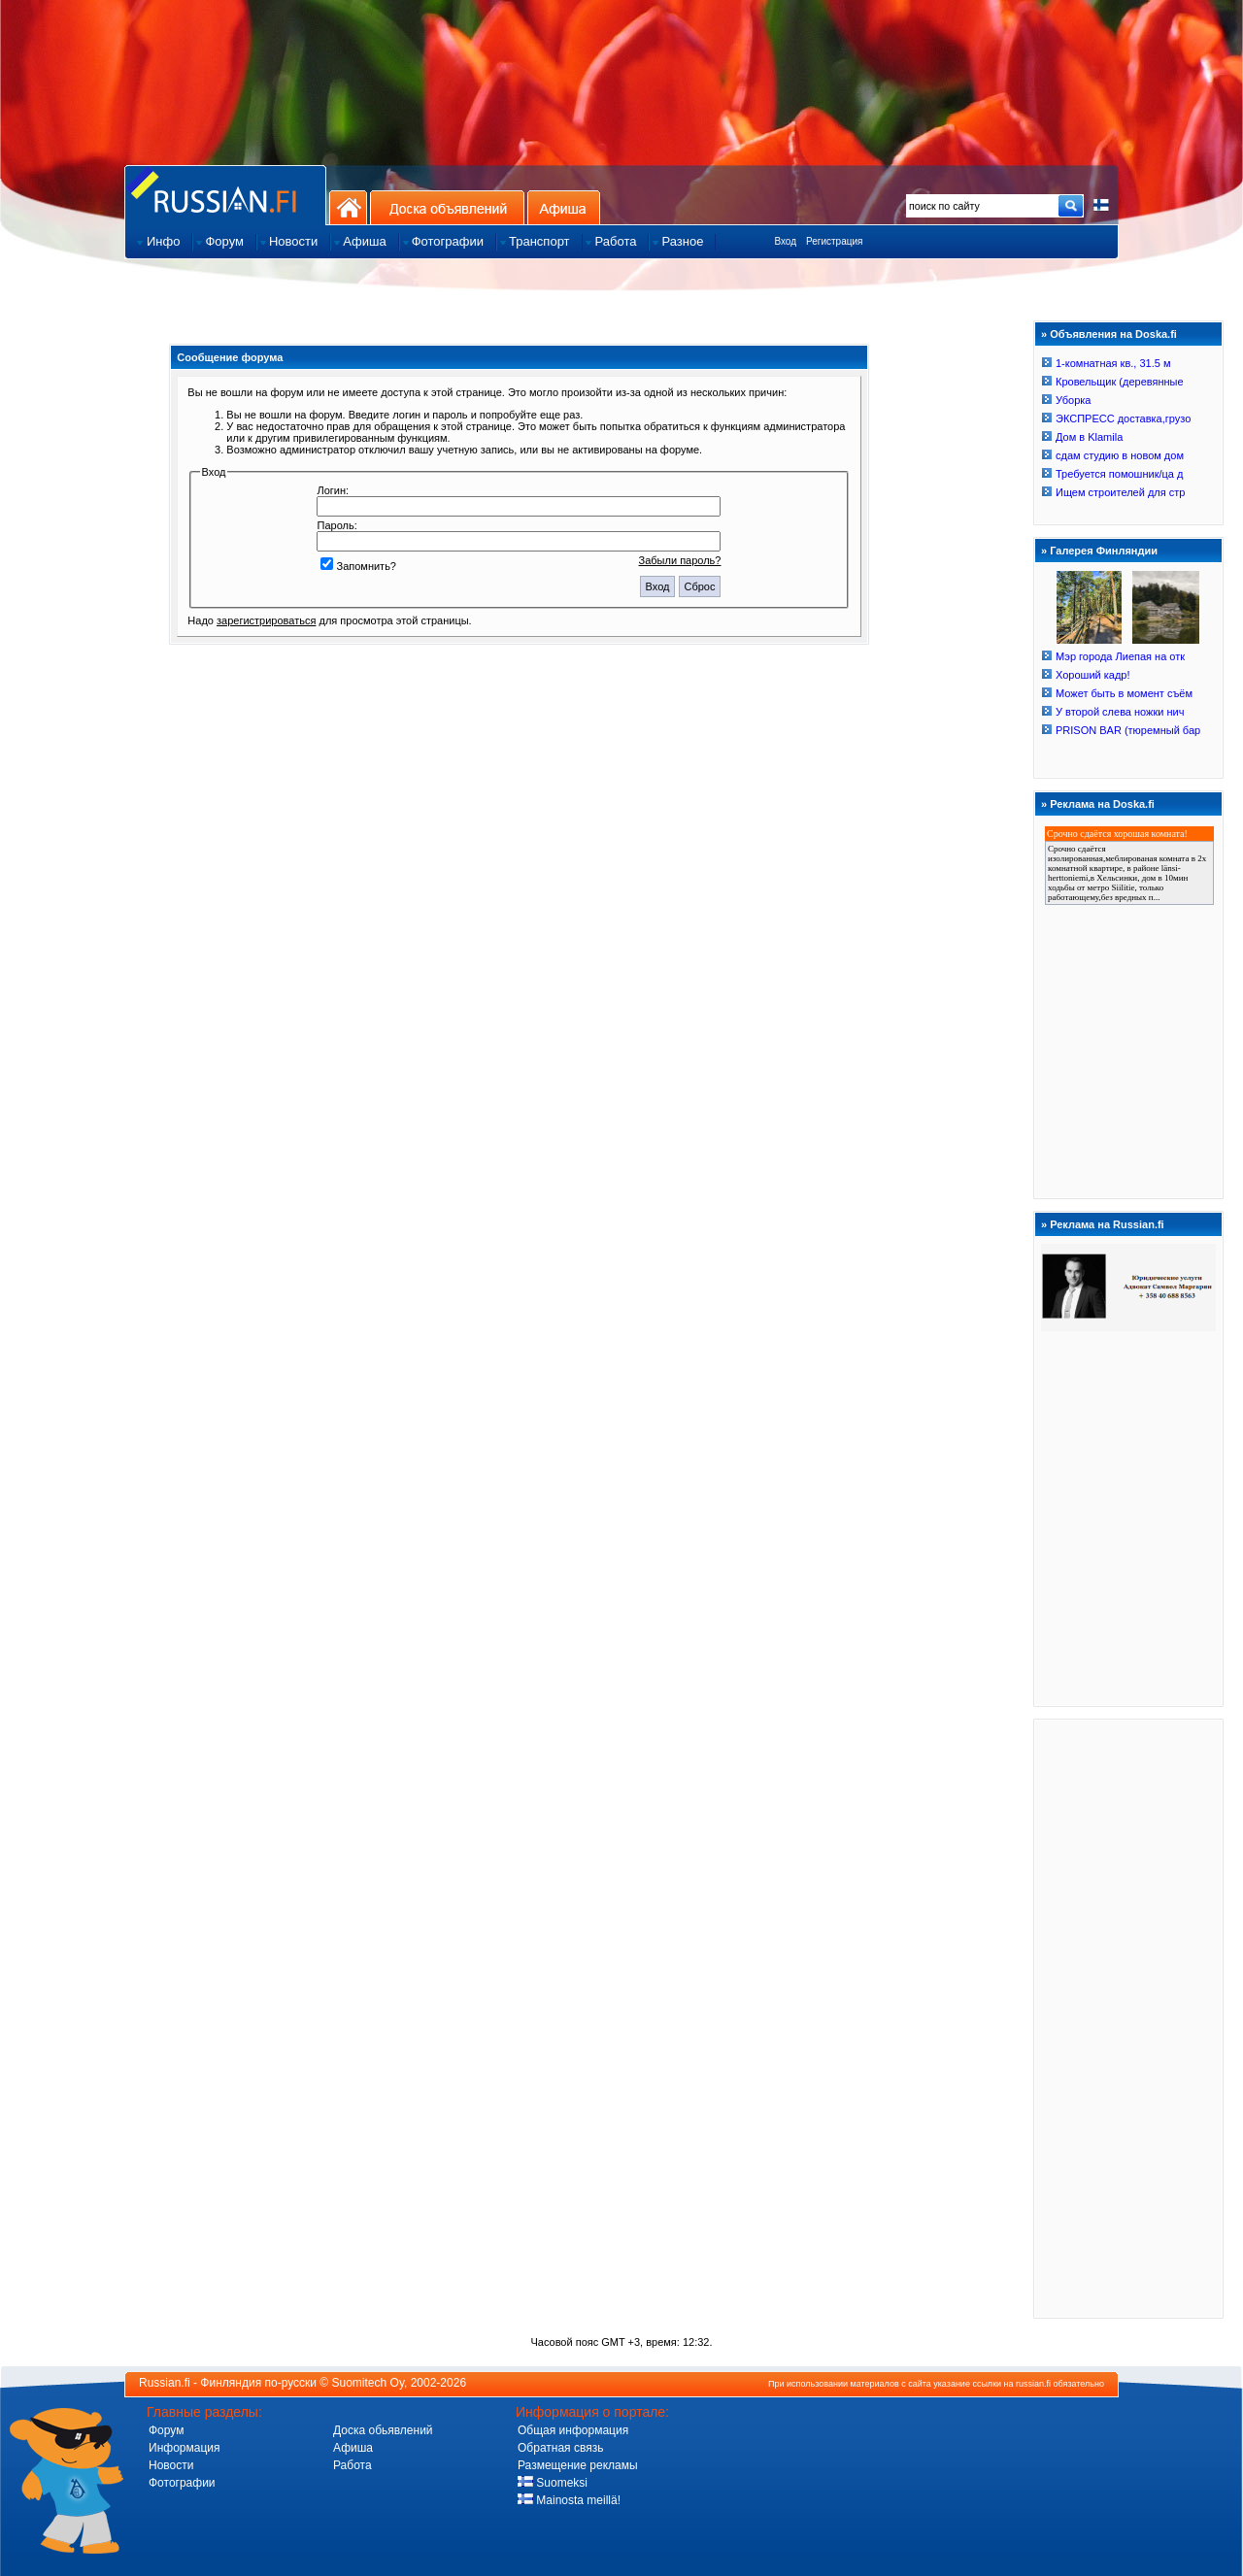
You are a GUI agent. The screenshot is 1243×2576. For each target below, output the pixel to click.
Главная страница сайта (225, 194)
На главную (348, 207)
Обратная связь (560, 2448)
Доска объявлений (447, 207)
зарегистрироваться (266, 620)
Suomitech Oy (368, 2383)
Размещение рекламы (578, 2465)
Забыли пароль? (680, 560)
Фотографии (182, 2483)
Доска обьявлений (383, 2430)
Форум (166, 2430)
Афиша (563, 207)
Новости (171, 2465)
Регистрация (834, 241)
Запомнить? (358, 566)
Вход (785, 241)
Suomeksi (553, 2483)
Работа (352, 2465)
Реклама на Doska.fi (1102, 804)
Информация (184, 2448)
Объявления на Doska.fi (1113, 334)
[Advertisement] (1128, 2017)
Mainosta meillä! (569, 2500)
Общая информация (573, 2430)
